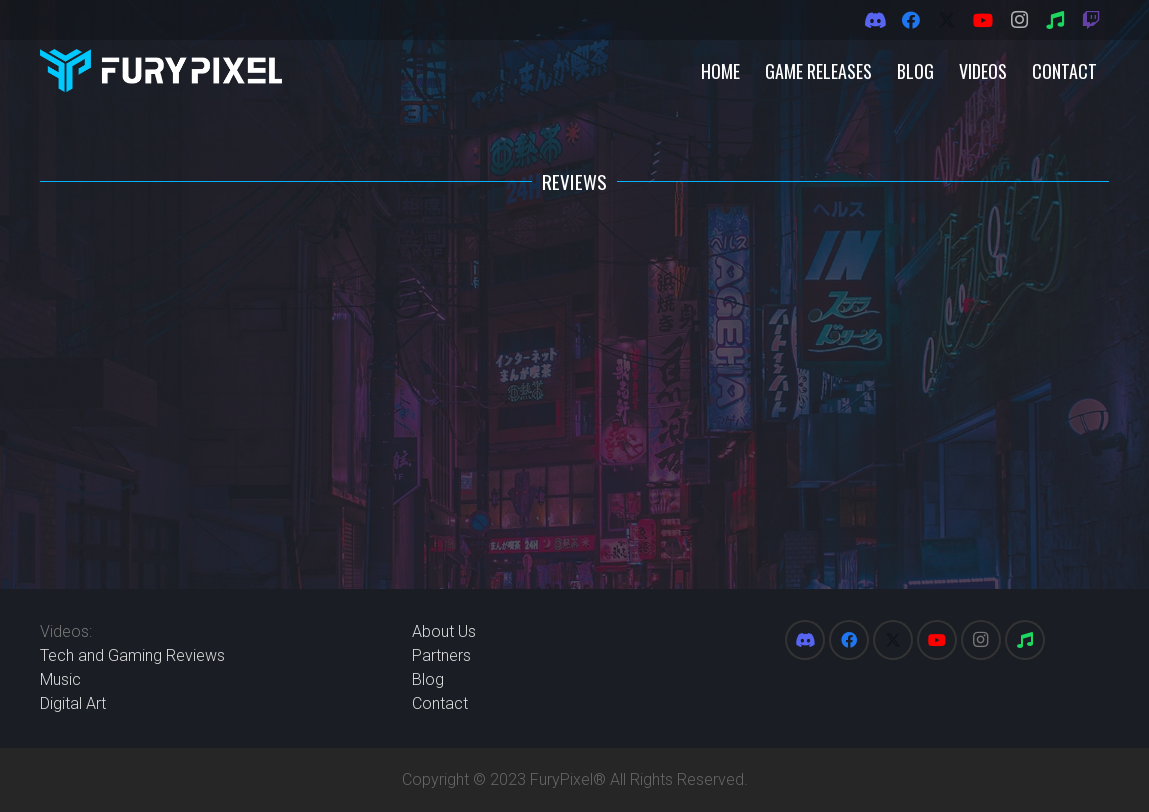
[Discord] (875, 20)
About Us (444, 631)
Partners (441, 655)
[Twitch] (1091, 20)
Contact (440, 703)
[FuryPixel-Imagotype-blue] (161, 70)
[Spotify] (1055, 20)
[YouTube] (983, 20)
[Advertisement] (574, 393)
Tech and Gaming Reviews (132, 655)
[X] (947, 20)
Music (60, 679)
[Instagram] (1019, 20)
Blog (428, 679)
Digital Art (73, 703)
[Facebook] (911, 20)
